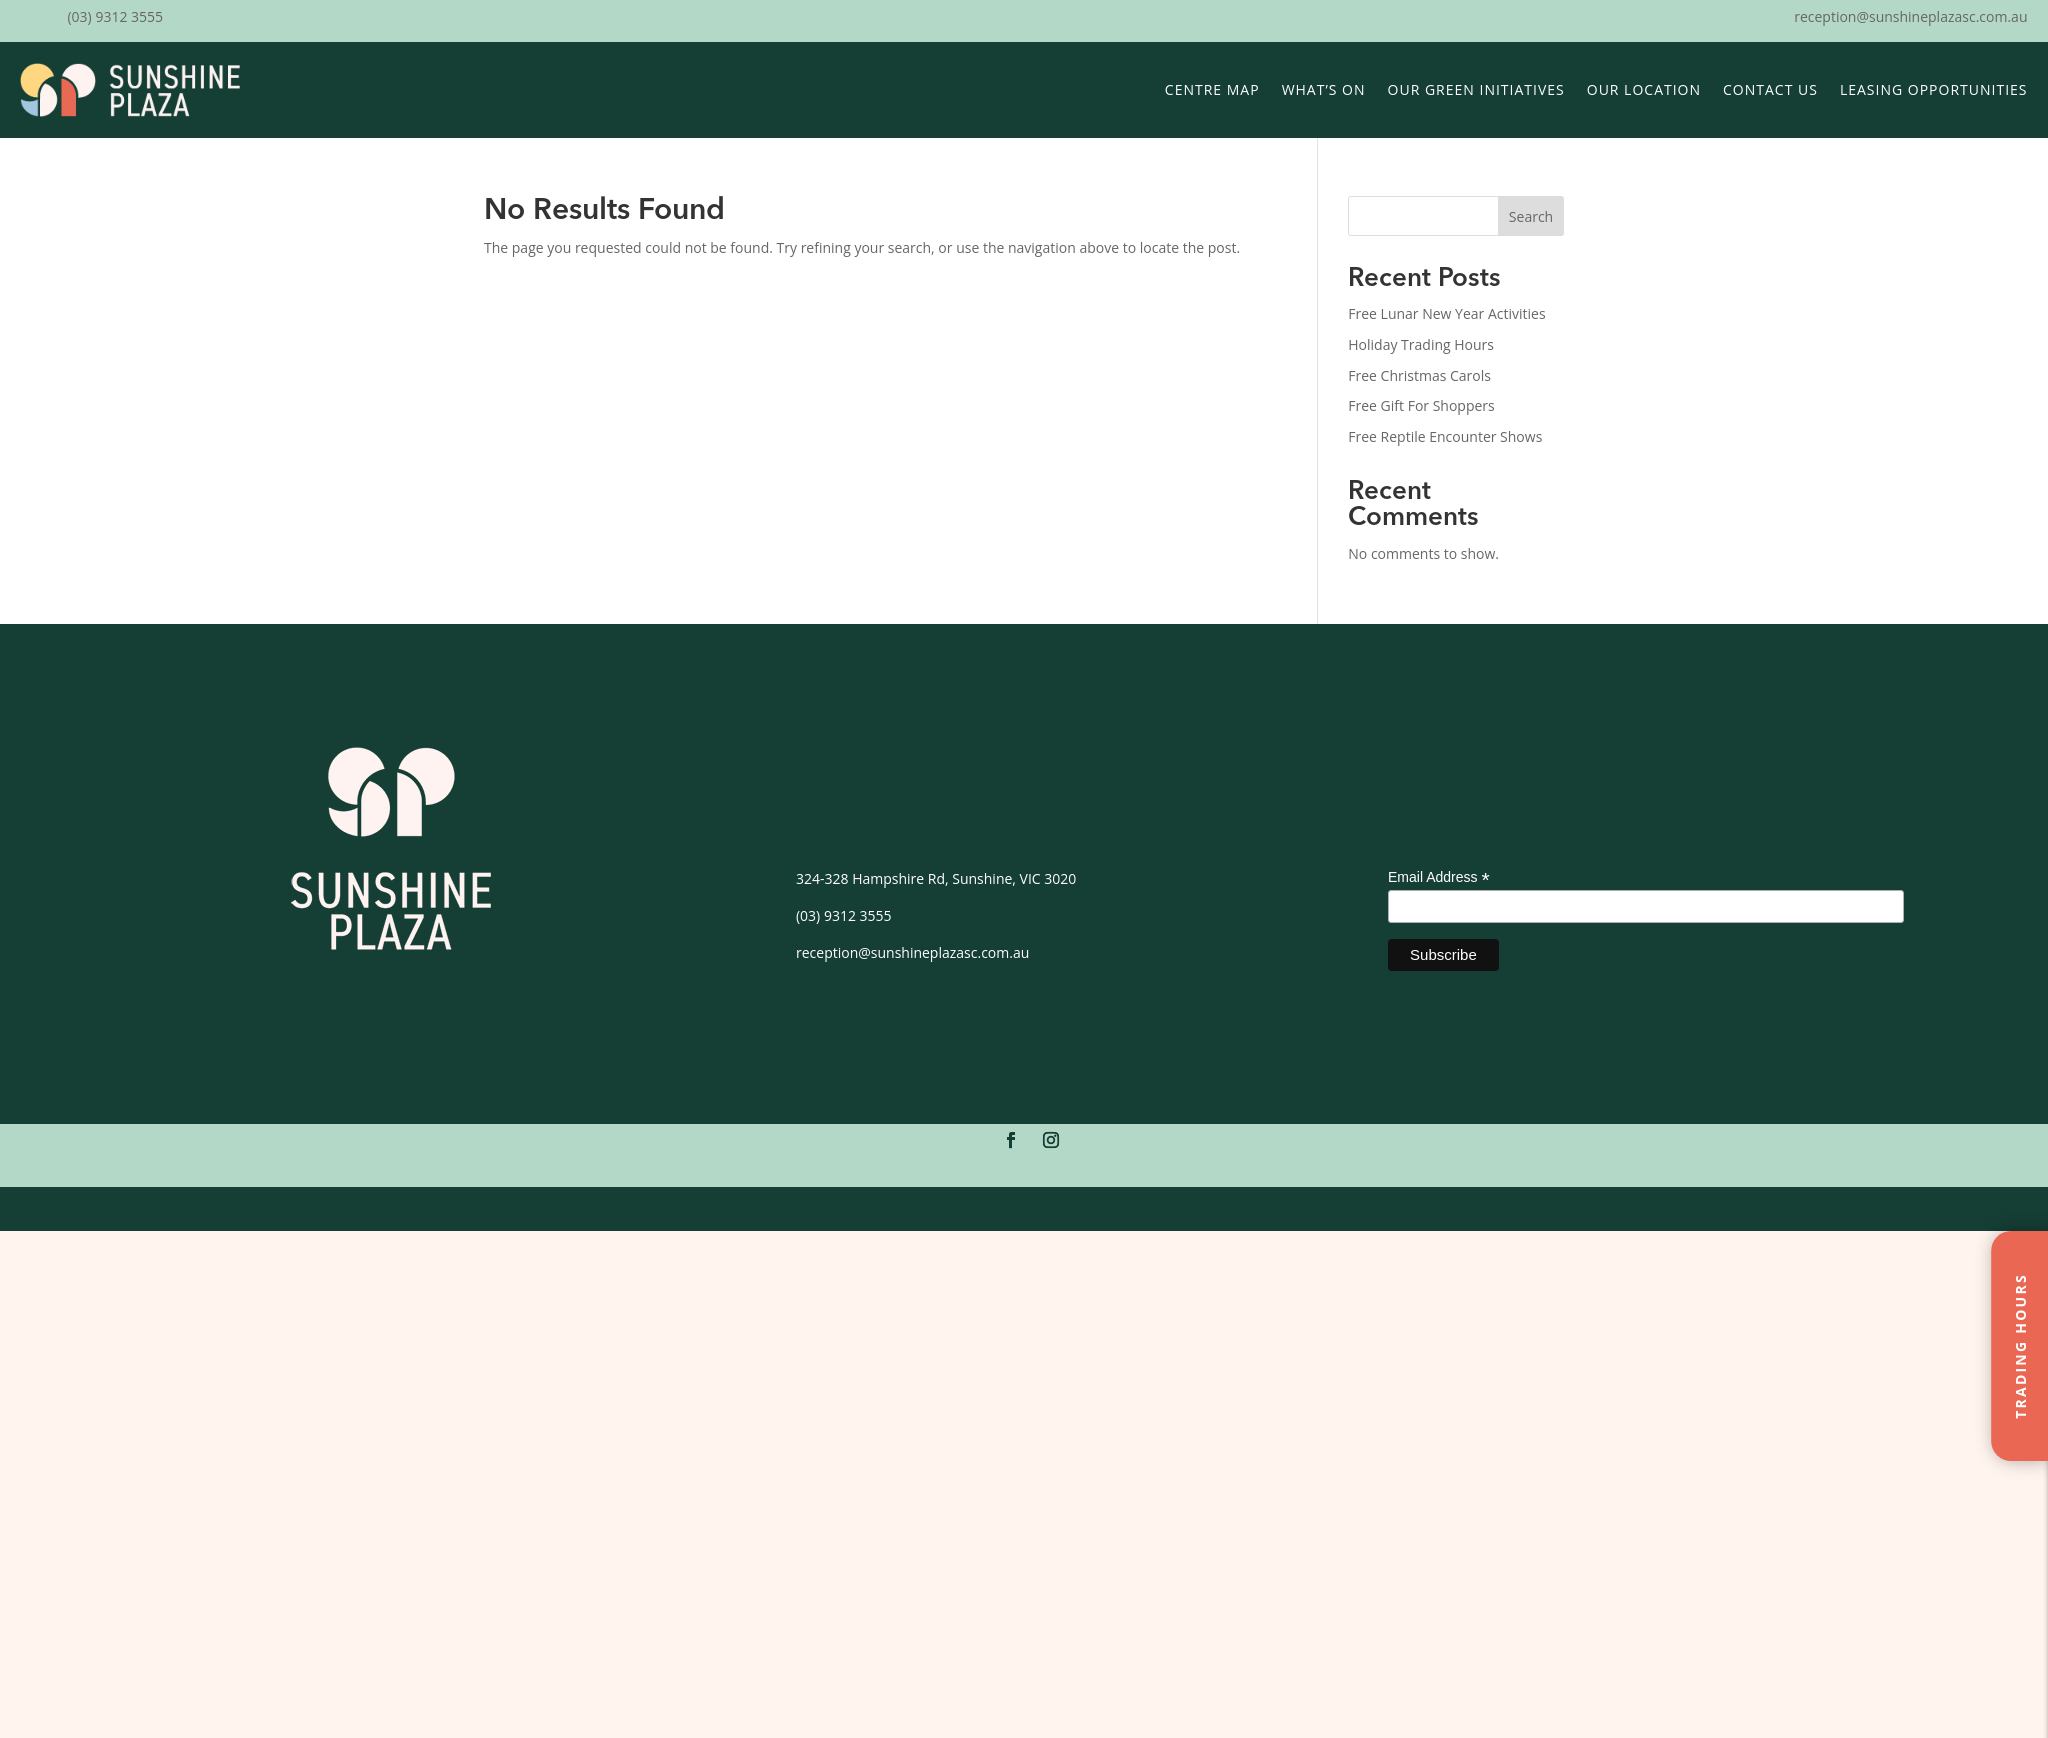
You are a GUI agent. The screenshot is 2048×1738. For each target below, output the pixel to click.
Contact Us (1770, 89)
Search (1531, 216)
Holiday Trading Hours (1421, 344)
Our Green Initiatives (1476, 89)
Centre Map (1212, 89)
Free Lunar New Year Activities (1446, 313)
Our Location (1644, 89)
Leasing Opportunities (1934, 89)
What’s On (1324, 89)
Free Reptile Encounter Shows (1445, 436)
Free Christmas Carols (1419, 375)
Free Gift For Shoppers (1421, 405)
